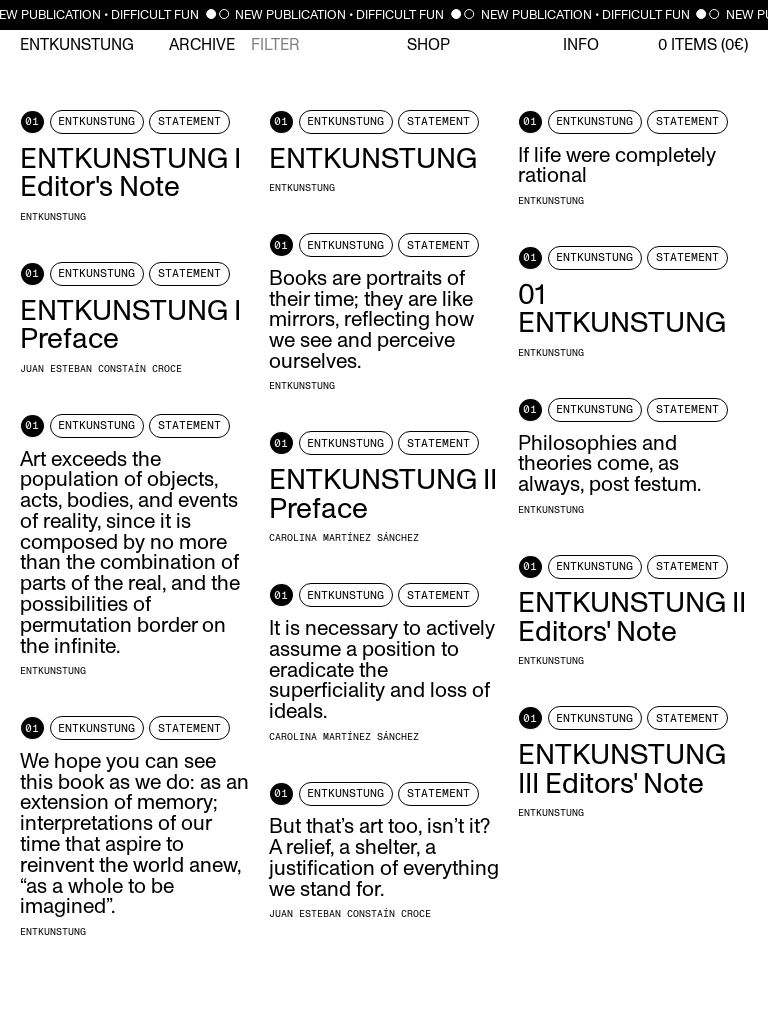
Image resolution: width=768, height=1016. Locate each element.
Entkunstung (77, 45)
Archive (202, 45)
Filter (275, 45)
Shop (428, 45)
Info (581, 45)
